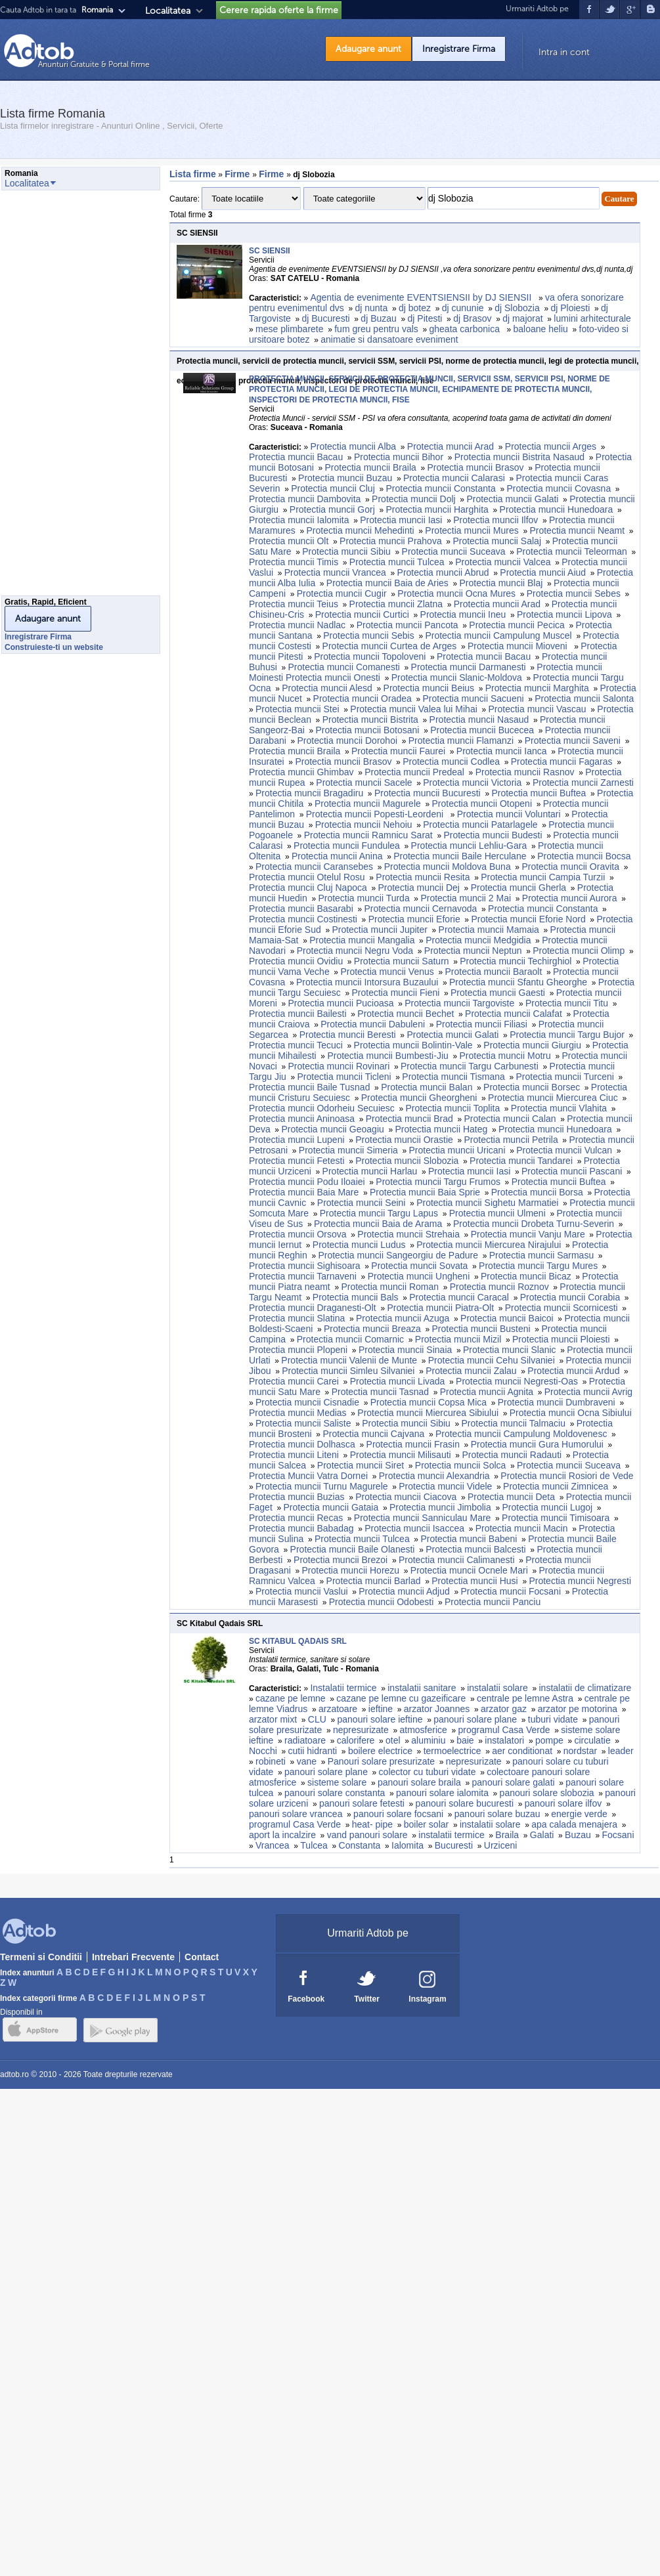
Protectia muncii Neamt (577, 530)
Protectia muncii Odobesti (381, 1602)
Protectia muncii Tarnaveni (303, 1276)
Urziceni (500, 1845)
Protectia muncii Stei (297, 709)
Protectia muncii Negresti (580, 1581)
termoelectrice (452, 1751)
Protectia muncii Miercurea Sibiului (427, 1412)
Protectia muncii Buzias (297, 1497)
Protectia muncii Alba (353, 446)
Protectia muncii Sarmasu (541, 1255)
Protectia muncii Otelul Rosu (307, 877)
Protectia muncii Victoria (472, 782)
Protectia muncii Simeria (348, 1150)
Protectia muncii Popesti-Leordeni (376, 814)
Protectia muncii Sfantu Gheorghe (518, 982)
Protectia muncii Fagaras (562, 761)
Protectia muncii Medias (298, 1412)
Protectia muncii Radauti (511, 1454)
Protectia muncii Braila (370, 467)
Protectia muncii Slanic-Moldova (456, 677)
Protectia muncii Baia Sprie (425, 1192)
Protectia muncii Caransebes (314, 866)
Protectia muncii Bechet (405, 1013)
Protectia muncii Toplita (452, 1108)
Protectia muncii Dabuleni (372, 1024)
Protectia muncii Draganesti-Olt (312, 1307)
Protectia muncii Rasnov (525, 772)
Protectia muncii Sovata (419, 1265)
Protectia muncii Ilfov (495, 520)
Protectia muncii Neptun (473, 950)
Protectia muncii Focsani (511, 1591)
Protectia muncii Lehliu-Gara (469, 845)
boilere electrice (380, 1751)
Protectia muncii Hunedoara (556, 509)
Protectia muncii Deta (511, 1497)
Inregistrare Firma (458, 48)
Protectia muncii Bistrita (370, 719)
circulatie (592, 1740)
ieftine (380, 1709)
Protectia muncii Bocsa (583, 856)
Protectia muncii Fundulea (347, 845)
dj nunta (371, 308)
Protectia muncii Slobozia (406, 1160)
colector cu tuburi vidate (427, 1772)
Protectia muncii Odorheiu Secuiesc (322, 1108)
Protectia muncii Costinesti (303, 919)
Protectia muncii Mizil (458, 1339)
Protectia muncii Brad (409, 1118)
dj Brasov (472, 318)
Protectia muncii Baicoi (507, 1318)
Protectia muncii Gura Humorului (537, 1444)
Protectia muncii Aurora (569, 898)
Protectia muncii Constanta (440, 488)
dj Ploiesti (570, 308)
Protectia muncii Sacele (364, 782)
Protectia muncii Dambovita (305, 499)
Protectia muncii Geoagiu (332, 1129)
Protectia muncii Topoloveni (370, 656)
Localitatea (167, 10)
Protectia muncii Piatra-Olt (440, 1307)
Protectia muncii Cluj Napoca (308, 887)
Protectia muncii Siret (360, 1465)
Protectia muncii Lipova (564, 614)
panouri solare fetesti (362, 1803)
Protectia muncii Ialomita (299, 520)
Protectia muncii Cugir (342, 593)
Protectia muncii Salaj (496, 541)
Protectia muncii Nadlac (297, 625)
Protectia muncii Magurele (368, 803)
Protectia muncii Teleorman (571, 551)
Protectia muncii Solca (460, 1465)
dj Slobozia (517, 308)
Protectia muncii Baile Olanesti (352, 1549)
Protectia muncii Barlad (373, 1581)
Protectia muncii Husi (474, 1581)
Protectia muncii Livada (397, 1381)
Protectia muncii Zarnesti (583, 782)
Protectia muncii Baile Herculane (459, 856)
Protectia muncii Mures (471, 530)
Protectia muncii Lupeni (297, 1139)
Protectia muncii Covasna (558, 488)
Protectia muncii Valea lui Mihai (413, 709)
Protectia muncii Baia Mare (304, 1192)
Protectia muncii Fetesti (297, 1160)
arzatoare (338, 1709)
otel (393, 1740)
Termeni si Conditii (41, 1957)
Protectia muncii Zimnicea (555, 1486)
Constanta (360, 1845)
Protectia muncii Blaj (501, 583)
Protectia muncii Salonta (584, 698)
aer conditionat (522, 1751)
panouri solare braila (419, 1782)
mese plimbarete (289, 329)
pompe (549, 1740)
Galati (542, 1835)
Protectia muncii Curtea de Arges (389, 646)
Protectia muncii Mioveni (519, 646)
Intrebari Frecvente (133, 1957)
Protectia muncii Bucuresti (427, 793)
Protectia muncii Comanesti (344, 667)
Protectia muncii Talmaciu (513, 1423)
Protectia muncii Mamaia (489, 929)
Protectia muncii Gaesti (498, 992)
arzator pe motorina (577, 1709)
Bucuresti (454, 1845)
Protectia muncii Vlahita (559, 1108)
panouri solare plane (475, 1719)
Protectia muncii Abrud (443, 572)
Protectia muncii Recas (296, 1518)
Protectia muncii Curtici (362, 614)
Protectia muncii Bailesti (298, 1013)
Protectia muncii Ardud (573, 1370)
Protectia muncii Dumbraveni (556, 1402)
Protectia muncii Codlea (451, 761)
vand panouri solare (367, 1835)
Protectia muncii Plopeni (298, 1349)
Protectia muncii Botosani (368, 730)
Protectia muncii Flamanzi (461, 740)
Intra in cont (564, 52)
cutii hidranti (312, 1751)
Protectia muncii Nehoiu (363, 824)
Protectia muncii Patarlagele (480, 824)
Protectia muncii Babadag (301, 1528)
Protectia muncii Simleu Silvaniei (348, 1370)
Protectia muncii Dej (419, 887)
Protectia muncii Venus (386, 971)
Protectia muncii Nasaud (479, 719)
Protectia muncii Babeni (468, 1539)
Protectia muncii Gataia (331, 1507)
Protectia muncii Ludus (359, 1244)
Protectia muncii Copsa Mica (428, 1402)
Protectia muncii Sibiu (346, 551)
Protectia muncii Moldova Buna (447, 866)
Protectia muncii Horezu (351, 1570)
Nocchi (263, 1751)
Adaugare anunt (368, 48)
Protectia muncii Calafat (513, 1013)
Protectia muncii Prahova (391, 541)
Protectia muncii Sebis (368, 635)
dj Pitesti (425, 318)
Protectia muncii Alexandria (434, 1475)
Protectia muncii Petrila (511, 1139)
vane (307, 1761)
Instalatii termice (343, 1688)
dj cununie (463, 308)
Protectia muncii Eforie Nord (528, 919)
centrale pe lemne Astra (525, 1698)
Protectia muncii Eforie (414, 919)
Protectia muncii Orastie (404, 1139)
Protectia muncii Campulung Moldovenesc (521, 1433)
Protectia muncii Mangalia (361, 940)
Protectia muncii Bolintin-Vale (413, 1045)
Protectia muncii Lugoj (547, 1507)
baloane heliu (541, 329)
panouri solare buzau (497, 1814)
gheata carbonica (465, 329)
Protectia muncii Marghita (537, 688)
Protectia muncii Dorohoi (347, 740)
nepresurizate (361, 1730)
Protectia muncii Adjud (404, 1591)
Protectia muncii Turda (363, 898)
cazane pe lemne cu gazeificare (401, 1698)
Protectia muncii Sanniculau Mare (422, 1518)
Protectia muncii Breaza (372, 1328)
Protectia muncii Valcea (502, 562)
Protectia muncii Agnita (486, 1391)
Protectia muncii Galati (512, 499)
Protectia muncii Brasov (475, 467)
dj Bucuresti (326, 318)
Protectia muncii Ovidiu (296, 961)
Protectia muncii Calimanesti (457, 1560)
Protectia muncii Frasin (413, 1444)
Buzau (578, 1835)
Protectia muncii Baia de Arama (378, 1223)
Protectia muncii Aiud (543, 572)
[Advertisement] (53, 396)
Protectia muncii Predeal (414, 772)
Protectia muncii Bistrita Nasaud (519, 457)
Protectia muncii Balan (426, 1087)
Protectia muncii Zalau (471, 1370)
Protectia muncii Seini (361, 1202)
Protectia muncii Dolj (414, 499)
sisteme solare (336, 1782)
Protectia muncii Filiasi (481, 1024)
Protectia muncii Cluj (333, 488)
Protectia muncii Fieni (396, 992)
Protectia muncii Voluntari (509, 814)
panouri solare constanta (334, 1793)
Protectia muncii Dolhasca (302, 1444)
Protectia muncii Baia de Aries (387, 583)
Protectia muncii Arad (450, 446)
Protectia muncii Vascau (537, 709)
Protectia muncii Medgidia (478, 940)
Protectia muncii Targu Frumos (438, 1181)
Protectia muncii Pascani (571, 1171)
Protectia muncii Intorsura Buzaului (367, 982)
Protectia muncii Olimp (579, 950)
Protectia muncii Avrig (588, 1391)
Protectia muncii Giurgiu (532, 1045)
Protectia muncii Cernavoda (420, 908)
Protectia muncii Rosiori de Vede (566, 1475)
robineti (270, 1761)
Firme (238, 174)
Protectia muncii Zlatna (396, 604)
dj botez (415, 308)
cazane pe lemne (290, 1698)
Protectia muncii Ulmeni (497, 1213)
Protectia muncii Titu (566, 1003)
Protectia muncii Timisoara (555, 1518)
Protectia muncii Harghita (436, 509)
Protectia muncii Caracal (459, 1297)
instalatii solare (497, 1688)
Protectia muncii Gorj (332, 509)
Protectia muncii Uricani (456, 1150)
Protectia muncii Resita (423, 877)
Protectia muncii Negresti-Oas (517, 1381)
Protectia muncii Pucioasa (340, 1003)
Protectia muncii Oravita (570, 866)
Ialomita (407, 1845)
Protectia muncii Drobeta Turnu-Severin (533, 1223)
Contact (202, 1957)
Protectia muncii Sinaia (405, 1349)
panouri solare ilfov (563, 1803)
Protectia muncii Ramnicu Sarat (368, 835)
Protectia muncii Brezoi (340, 1560)
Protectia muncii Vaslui (301, 1591)
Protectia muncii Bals (356, 1297)
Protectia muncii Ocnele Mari (469, 1570)
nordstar (580, 1751)
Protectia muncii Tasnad (380, 1391)
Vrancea (272, 1845)
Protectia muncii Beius (429, 688)
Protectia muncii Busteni (481, 1328)
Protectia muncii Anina (337, 856)
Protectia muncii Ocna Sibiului (571, 1412)
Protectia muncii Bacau (296, 457)
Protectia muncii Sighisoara (305, 1265)
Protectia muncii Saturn (401, 961)
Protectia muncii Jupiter (380, 929)
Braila (507, 1835)
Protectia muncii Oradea (362, 698)
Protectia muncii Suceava (454, 551)
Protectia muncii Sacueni (472, 698)
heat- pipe (372, 1824)
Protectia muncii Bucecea (482, 730)
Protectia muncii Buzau (345, 478)
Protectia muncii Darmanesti (468, 667)
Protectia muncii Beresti (347, 1034)
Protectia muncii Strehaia (408, 1234)
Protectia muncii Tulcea (397, 562)
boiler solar (426, 1824)
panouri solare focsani (398, 1814)
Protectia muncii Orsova (298, 1234)
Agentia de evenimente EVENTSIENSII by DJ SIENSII (422, 297)
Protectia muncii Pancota (407, 625)
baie (464, 1740)
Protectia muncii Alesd (327, 688)
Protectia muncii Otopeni (481, 803)
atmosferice (423, 1730)
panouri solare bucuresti (465, 1803)
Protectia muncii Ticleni (344, 1076)
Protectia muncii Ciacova (405, 1497)
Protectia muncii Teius (293, 604)
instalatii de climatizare (585, 1688)
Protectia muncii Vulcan (564, 1150)
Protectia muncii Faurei (398, 751)
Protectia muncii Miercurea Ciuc (553, 1097)
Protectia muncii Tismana (453, 1076)
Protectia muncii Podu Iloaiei (307, 1181)
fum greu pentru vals (376, 329)
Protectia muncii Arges (550, 446)
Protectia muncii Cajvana (373, 1433)
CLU (317, 1719)
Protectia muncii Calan (510, 1118)
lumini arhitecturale (592, 318)
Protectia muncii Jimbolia (440, 1507)
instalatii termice (451, 1835)
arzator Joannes (437, 1709)
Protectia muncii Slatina (297, 1318)
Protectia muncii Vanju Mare (528, 1234)
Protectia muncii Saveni (573, 740)
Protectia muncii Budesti (492, 835)
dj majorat (522, 318)
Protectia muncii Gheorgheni (419, 1097)
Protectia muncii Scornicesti (561, 1307)
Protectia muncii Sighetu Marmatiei (487, 1202)
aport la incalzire (282, 1835)
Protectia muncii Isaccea (414, 1528)
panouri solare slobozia (547, 1793)
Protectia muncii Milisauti (400, 1454)
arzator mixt (273, 1719)
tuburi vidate (553, 1719)
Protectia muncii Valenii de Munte (349, 1360)
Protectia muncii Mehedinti (360, 530)
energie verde (579, 1814)
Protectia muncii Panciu (492, 1602)
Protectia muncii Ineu (463, 614)
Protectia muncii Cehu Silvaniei (491, 1360)
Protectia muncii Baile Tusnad (309, 1087)
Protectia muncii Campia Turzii (543, 877)
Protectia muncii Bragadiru (309, 793)
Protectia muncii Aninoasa (302, 1118)
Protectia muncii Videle (445, 1486)
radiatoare (305, 1740)
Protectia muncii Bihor (398, 457)
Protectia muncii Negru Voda (355, 950)
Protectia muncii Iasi (401, 520)
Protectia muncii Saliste (303, 1423)
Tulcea (314, 1845)
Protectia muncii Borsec (531, 1087)
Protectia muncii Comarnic (350, 1339)
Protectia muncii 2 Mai (465, 898)
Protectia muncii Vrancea (335, 572)
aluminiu (428, 1740)
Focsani (618, 1835)
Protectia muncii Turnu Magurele (321, 1486)
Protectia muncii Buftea (538, 793)
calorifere (356, 1740)
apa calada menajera (574, 1824)
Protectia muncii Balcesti (476, 1549)
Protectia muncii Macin (521, 1528)
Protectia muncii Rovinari (338, 1066)
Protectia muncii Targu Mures (538, 1265)
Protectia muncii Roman (390, 1286)
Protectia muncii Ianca (501, 751)
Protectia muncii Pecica (517, 625)
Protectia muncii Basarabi (301, 908)
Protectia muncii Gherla (519, 887)
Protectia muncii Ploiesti (561, 1339)
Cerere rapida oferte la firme (278, 10)
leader (621, 1751)
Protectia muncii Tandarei (521, 1160)
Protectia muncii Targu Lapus (379, 1213)
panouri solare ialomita (442, 1793)
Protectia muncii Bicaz (526, 1276)
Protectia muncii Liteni (294, 1454)
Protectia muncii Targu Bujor (567, 1034)
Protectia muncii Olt (288, 541)
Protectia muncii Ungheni (419, 1276)
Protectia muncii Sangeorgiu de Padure (398, 1255)
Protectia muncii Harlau (370, 1171)
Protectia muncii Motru (504, 1055)
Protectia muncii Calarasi (454, 478)
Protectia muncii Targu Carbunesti (470, 1066)
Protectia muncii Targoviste (459, 1003)
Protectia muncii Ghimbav (301, 772)
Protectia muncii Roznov (499, 1286)
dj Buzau (378, 318)
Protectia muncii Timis (293, 562)
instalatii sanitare (421, 1688)
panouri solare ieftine (380, 1719)
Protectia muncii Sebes (574, 593)
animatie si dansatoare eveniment (389, 339)
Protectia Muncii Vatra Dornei (308, 1475)
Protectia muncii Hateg (441, 1129)
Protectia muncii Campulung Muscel (498, 635)
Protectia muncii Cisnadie (307, 1402)
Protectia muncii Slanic (509, 1349)
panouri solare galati (513, 1782)
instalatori (504, 1740)
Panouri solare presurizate (381, 1761)
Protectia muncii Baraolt (493, 971)
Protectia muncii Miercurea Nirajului (488, 1244)
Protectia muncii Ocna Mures (456, 593)
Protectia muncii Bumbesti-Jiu (387, 1055)
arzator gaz (504, 1709)
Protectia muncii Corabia (570, 1297)
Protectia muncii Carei (294, 1381)
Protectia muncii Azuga (402, 1318)
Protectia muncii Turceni (564, 1076)
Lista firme (192, 174)
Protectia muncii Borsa (537, 1192)
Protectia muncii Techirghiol (515, 961)
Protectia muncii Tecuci (296, 1045)
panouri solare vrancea (295, 1814)
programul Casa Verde (504, 1730)
